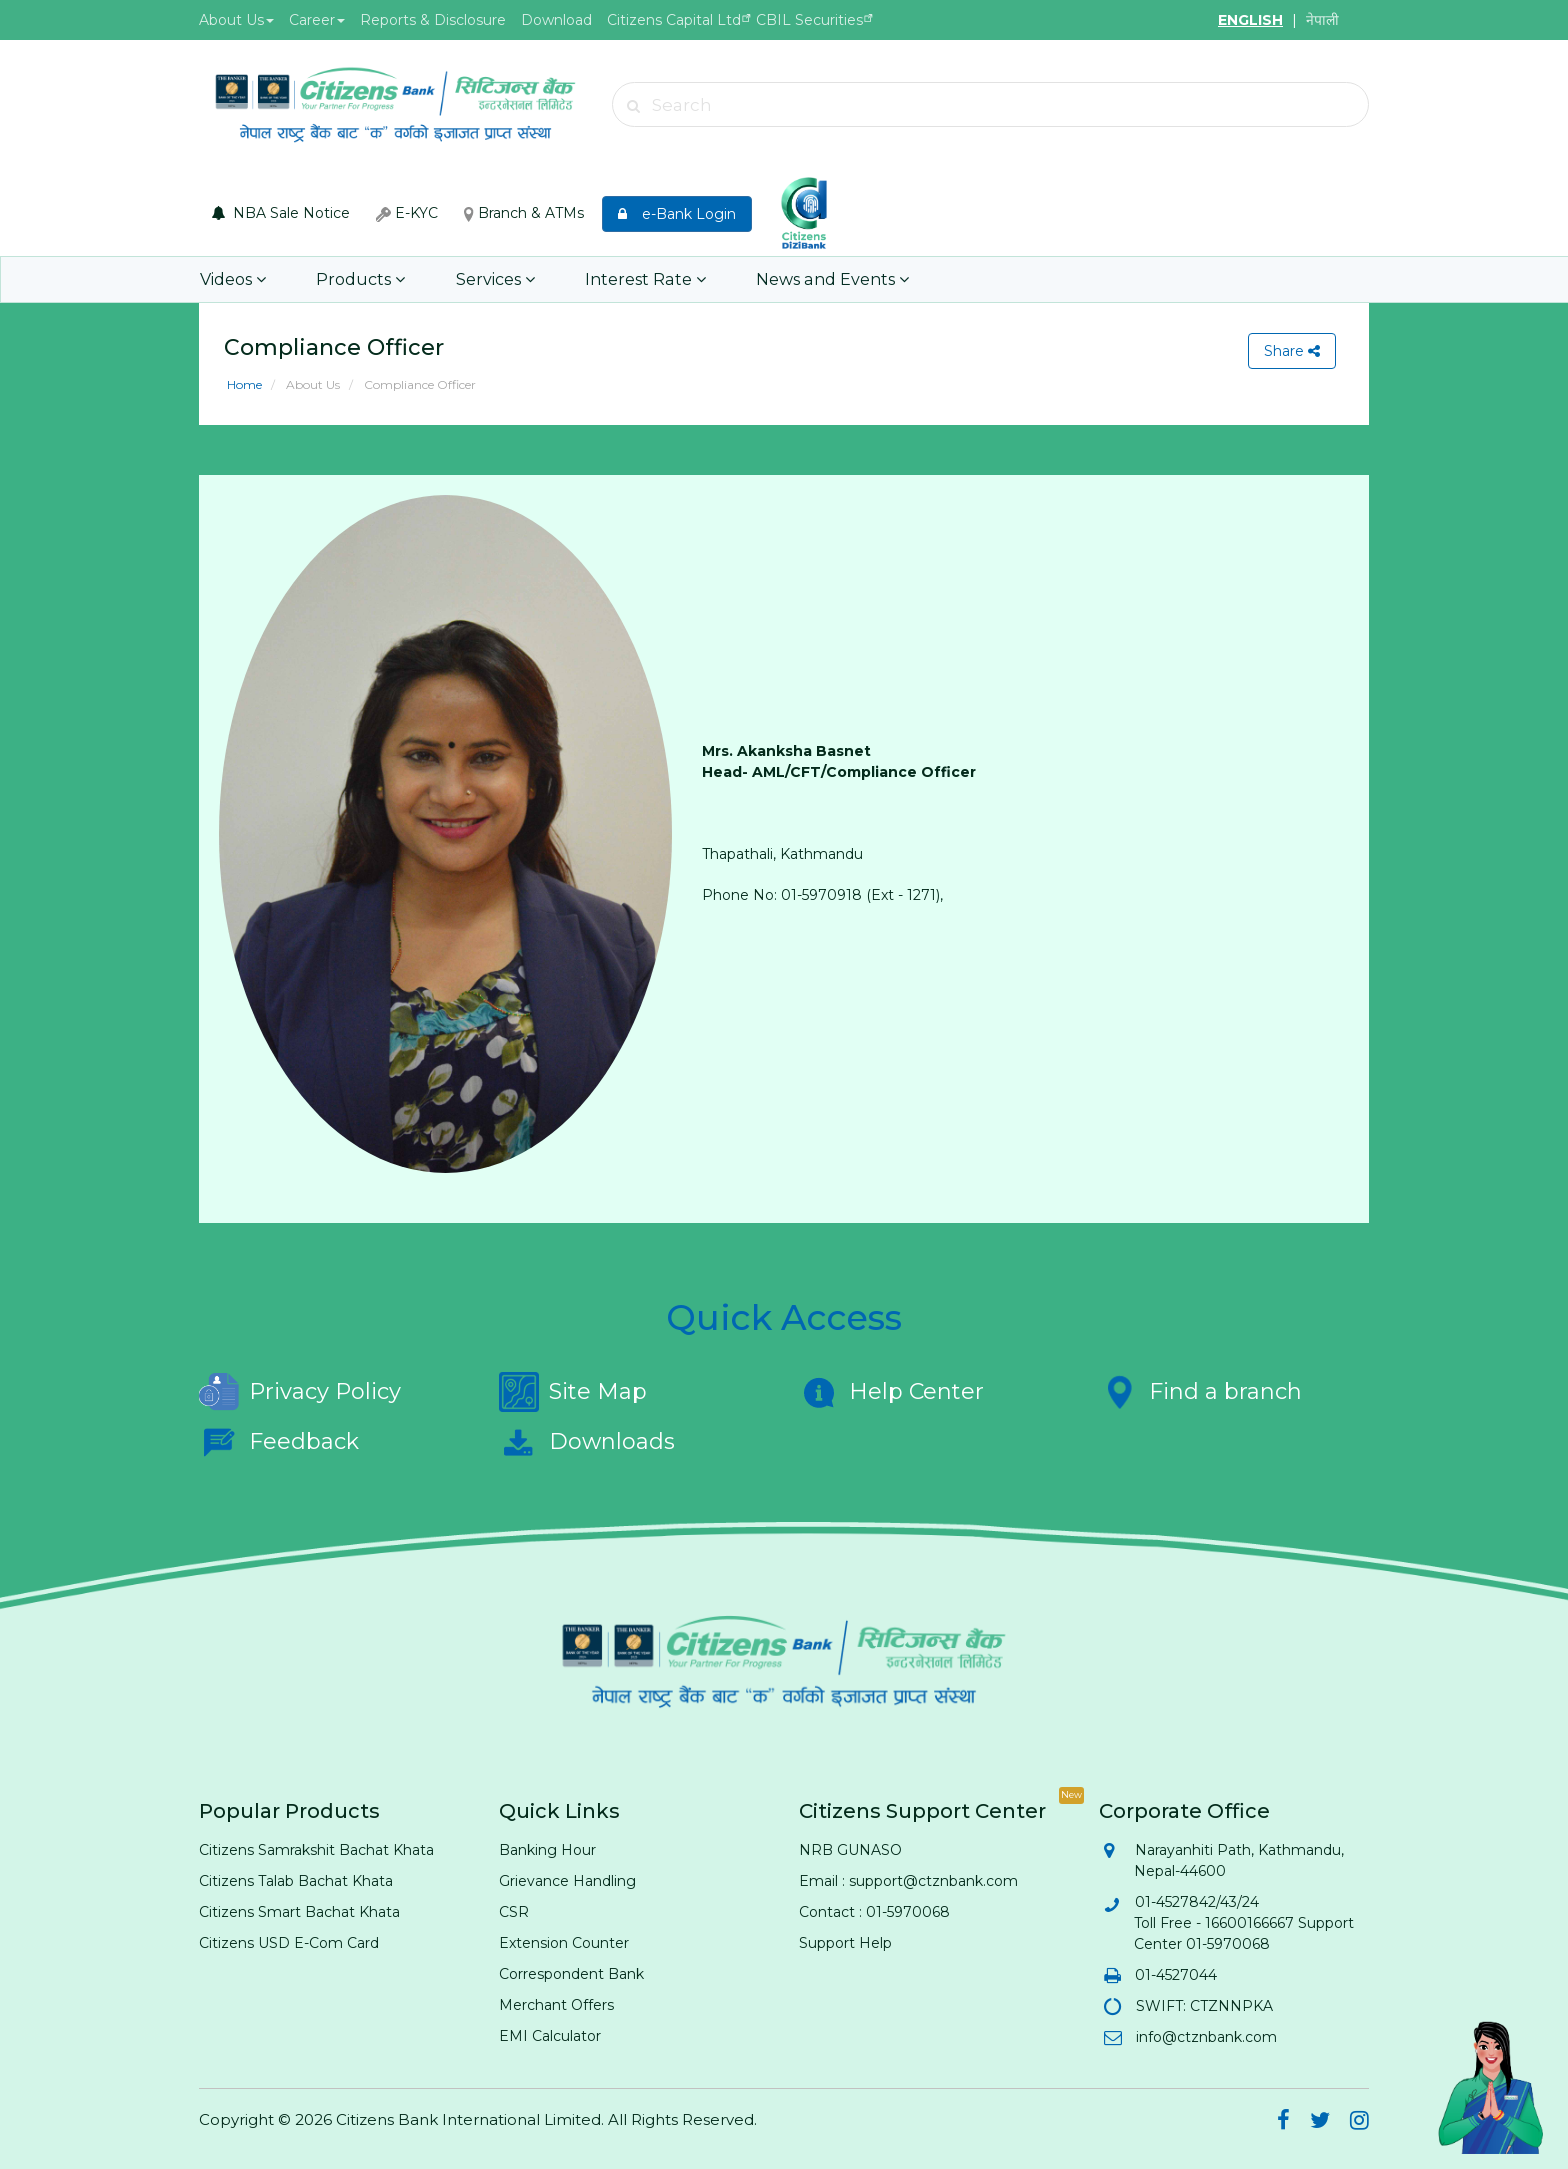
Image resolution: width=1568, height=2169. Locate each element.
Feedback (279, 1442)
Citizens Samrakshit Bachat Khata (316, 1850)
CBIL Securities (809, 20)
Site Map (573, 1392)
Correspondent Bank (571, 1974)
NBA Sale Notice (281, 213)
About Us (236, 20)
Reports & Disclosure (433, 20)
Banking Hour (547, 1850)
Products (358, 279)
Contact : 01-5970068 (874, 1912)
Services (490, 279)
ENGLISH (1250, 20)
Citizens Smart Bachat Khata (299, 1912)
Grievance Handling (567, 1881)
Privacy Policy (300, 1392)
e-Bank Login (677, 214)
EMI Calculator (550, 2036)
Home (244, 384)
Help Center (891, 1392)
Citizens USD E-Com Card (289, 1943)
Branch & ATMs (524, 213)
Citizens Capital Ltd (674, 20)
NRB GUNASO (850, 1850)
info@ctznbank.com (1205, 2037)
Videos (233, 279)
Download (556, 20)
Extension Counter (564, 1943)
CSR (514, 1912)
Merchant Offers (556, 2005)
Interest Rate (638, 279)
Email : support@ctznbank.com (908, 1881)
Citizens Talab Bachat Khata (296, 1881)
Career (317, 20)
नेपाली (1322, 20)
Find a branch (1200, 1392)
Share (1292, 351)
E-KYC (407, 213)
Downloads (587, 1442)
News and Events (822, 279)
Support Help (845, 1943)
